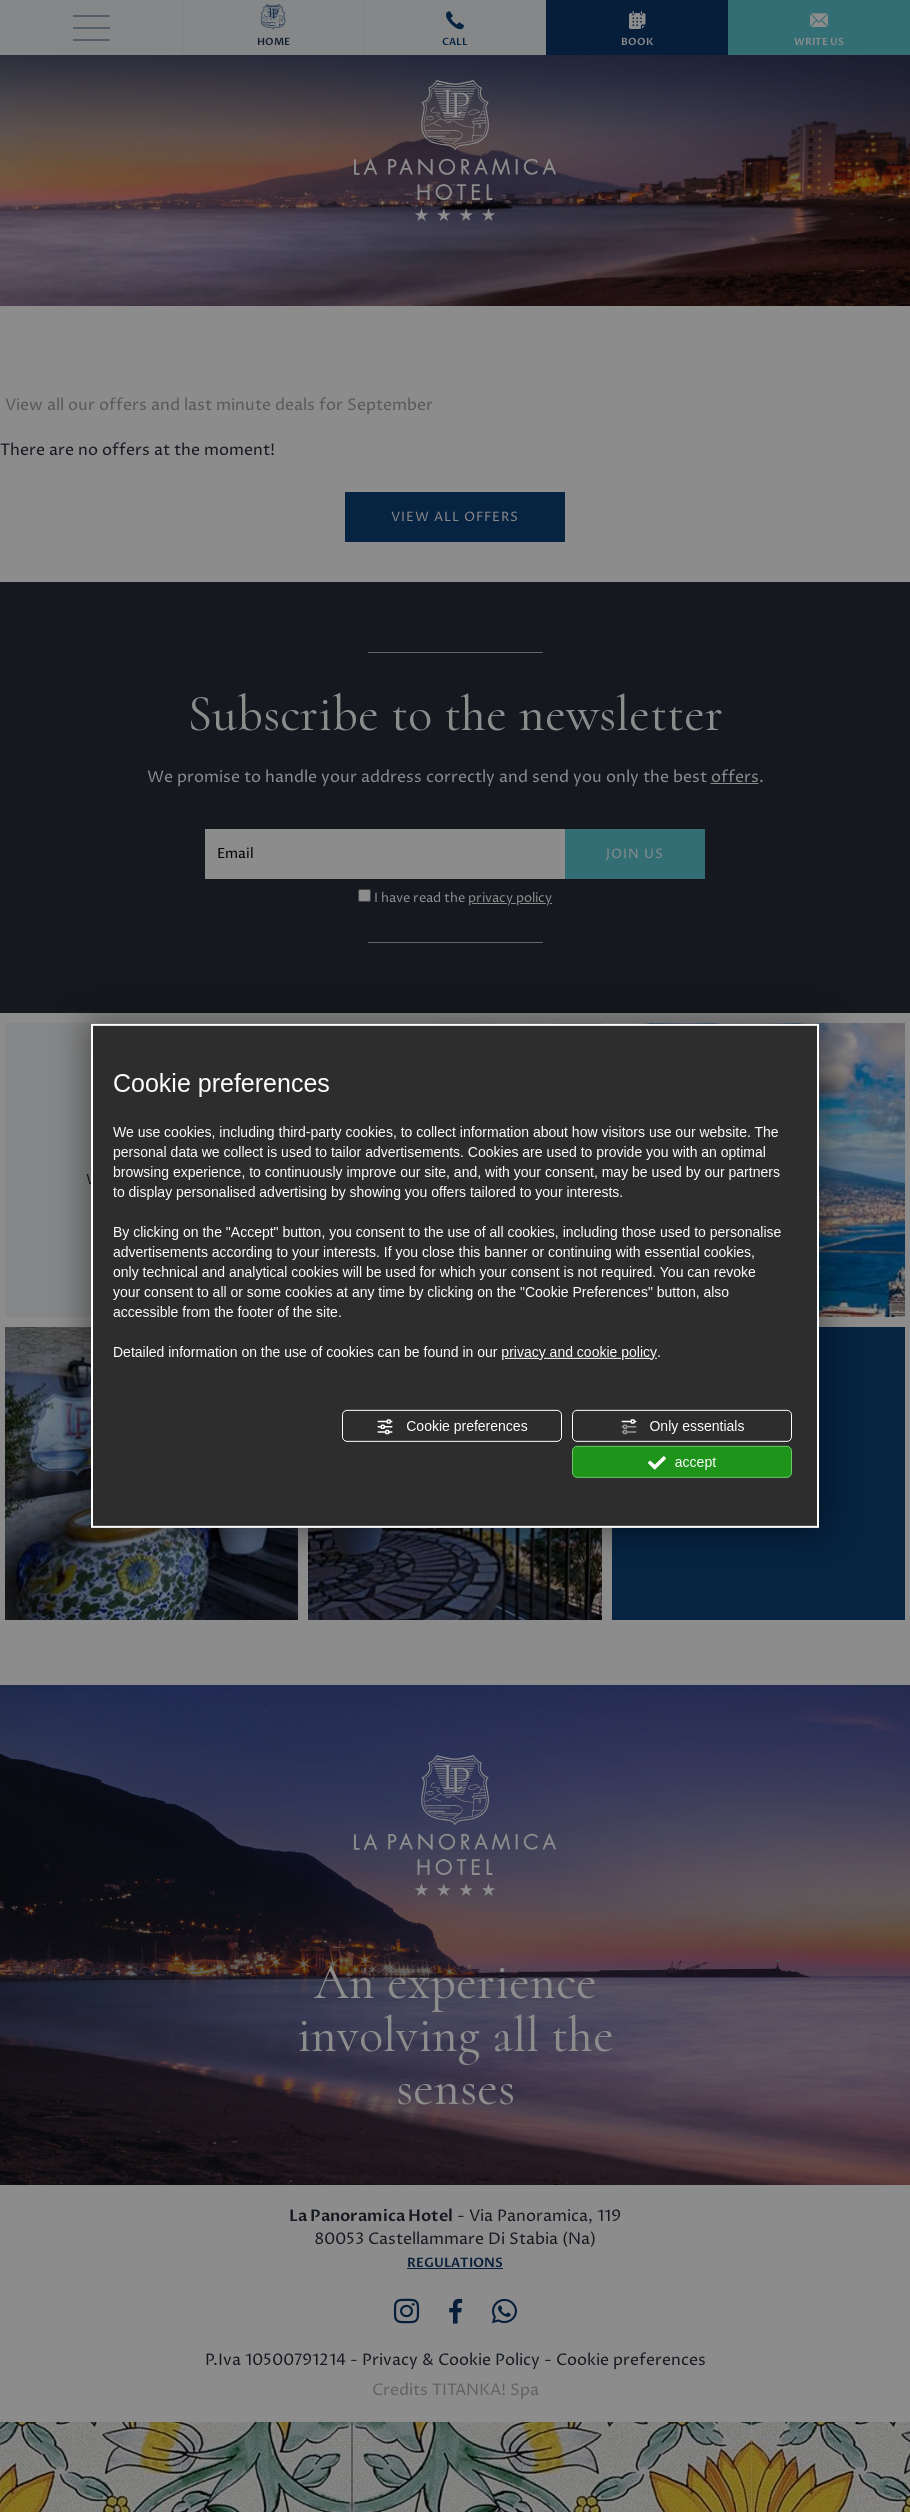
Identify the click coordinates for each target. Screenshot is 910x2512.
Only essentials (682, 1427)
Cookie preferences (451, 1427)
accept (682, 1463)
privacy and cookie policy (579, 1352)
